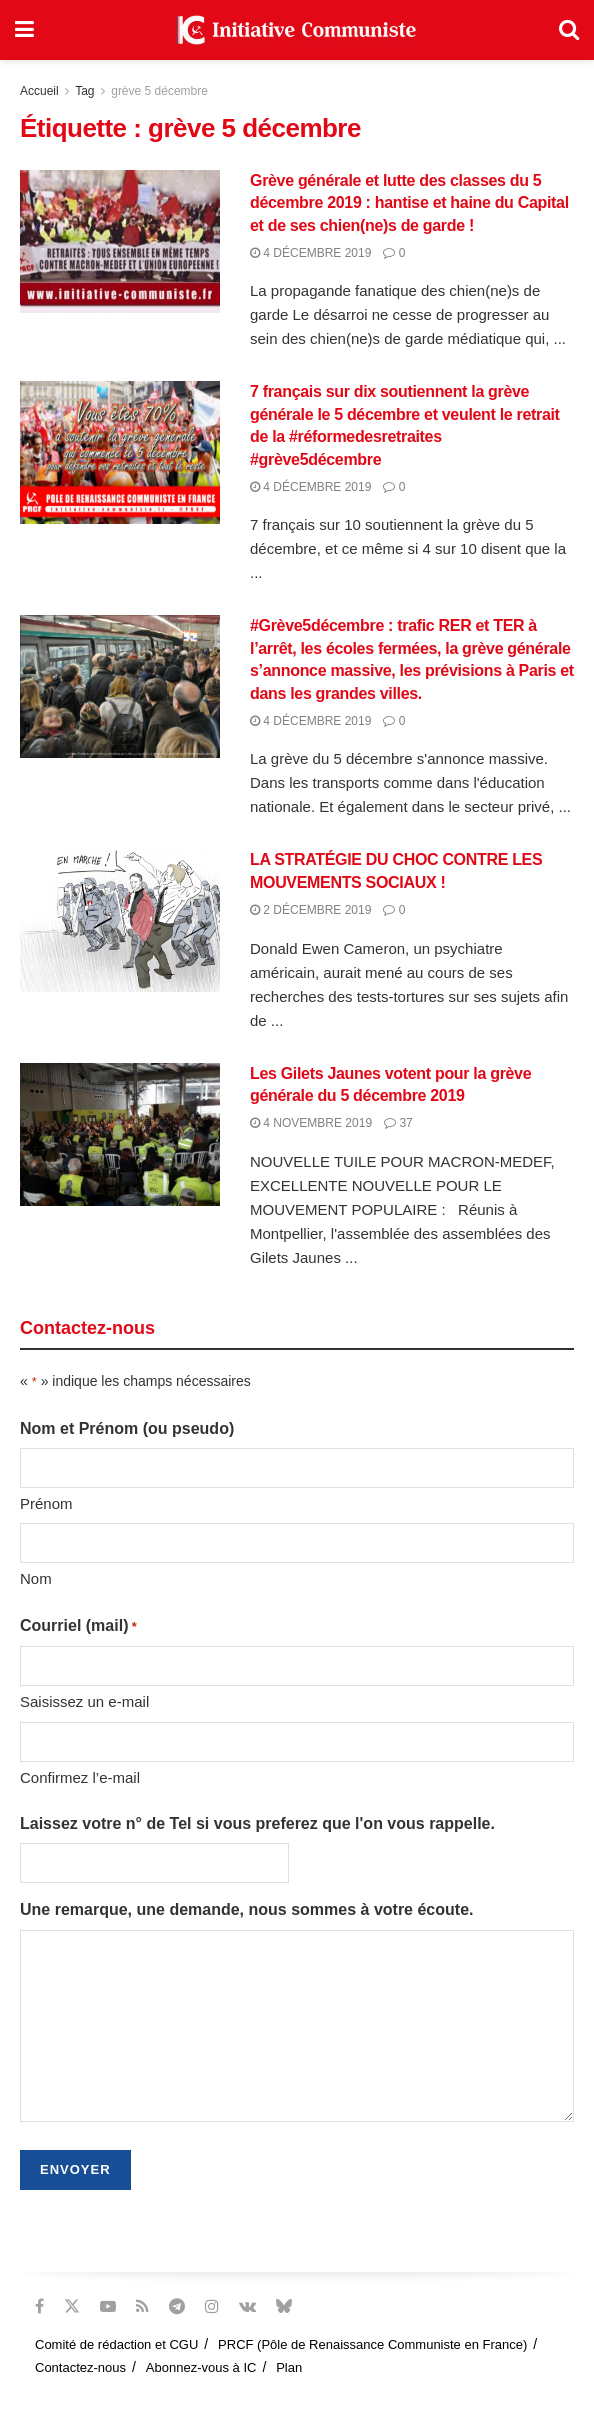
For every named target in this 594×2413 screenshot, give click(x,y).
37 (398, 1123)
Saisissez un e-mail (84, 1701)
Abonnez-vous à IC (201, 2367)
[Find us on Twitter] (72, 2306)
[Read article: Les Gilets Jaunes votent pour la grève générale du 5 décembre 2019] (120, 1134)
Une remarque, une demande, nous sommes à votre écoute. (246, 1909)
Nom (36, 1578)
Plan (289, 2367)
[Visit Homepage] (297, 30)
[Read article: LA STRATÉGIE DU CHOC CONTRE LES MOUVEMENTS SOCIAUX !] (120, 920)
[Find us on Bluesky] (284, 2307)
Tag (84, 91)
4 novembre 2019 (311, 1123)
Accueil (39, 91)
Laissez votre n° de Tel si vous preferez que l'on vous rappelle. (257, 1823)
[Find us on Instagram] (212, 2306)
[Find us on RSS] (142, 2306)
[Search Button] (569, 30)
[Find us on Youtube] (108, 2306)
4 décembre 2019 (310, 253)
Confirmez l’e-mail (80, 1777)
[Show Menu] (24, 30)
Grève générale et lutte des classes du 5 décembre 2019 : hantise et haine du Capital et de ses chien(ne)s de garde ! (409, 203)
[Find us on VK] (247, 2306)
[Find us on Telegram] (177, 2306)
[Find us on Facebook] (39, 2306)
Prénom (46, 1503)
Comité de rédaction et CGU (116, 2344)
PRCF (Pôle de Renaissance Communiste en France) (372, 2344)
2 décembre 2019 (310, 910)
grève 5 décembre (159, 91)
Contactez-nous (80, 2367)
